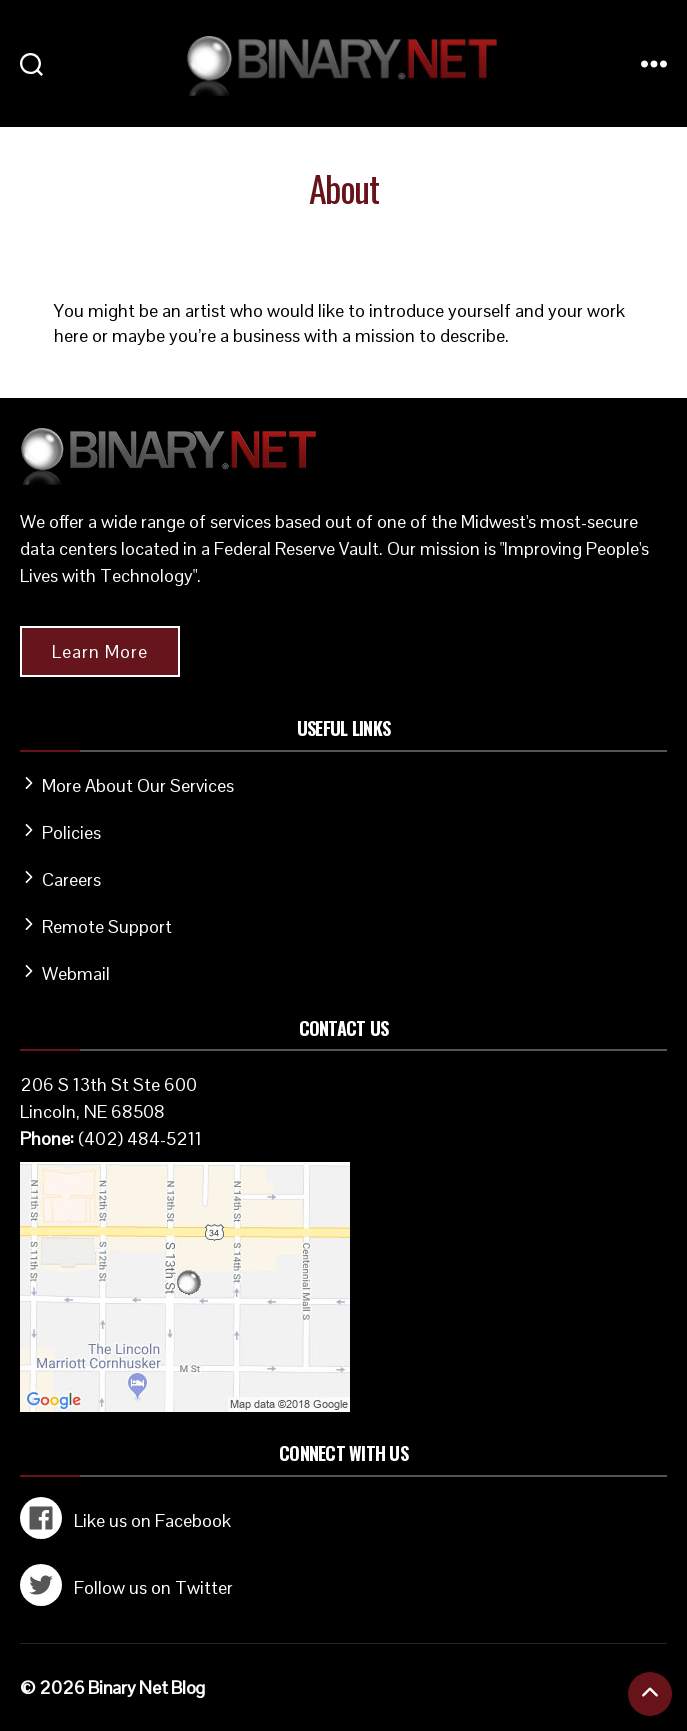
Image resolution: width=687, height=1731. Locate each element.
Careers (71, 879)
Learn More (100, 651)
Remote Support (107, 926)
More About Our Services (138, 785)
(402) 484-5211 (140, 1138)
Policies (71, 832)
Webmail (76, 973)
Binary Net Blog (146, 1687)
